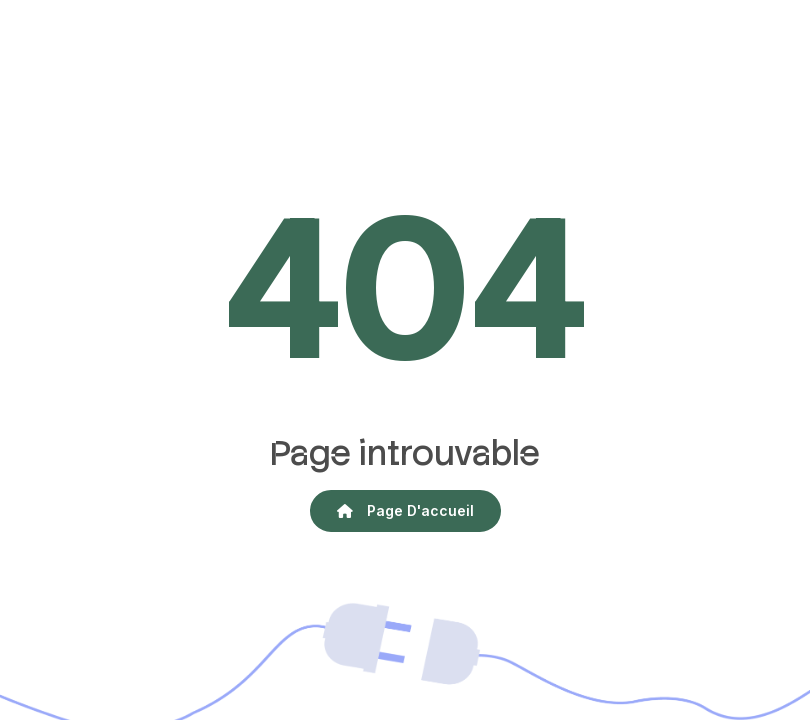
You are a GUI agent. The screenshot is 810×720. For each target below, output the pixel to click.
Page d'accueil (405, 510)
